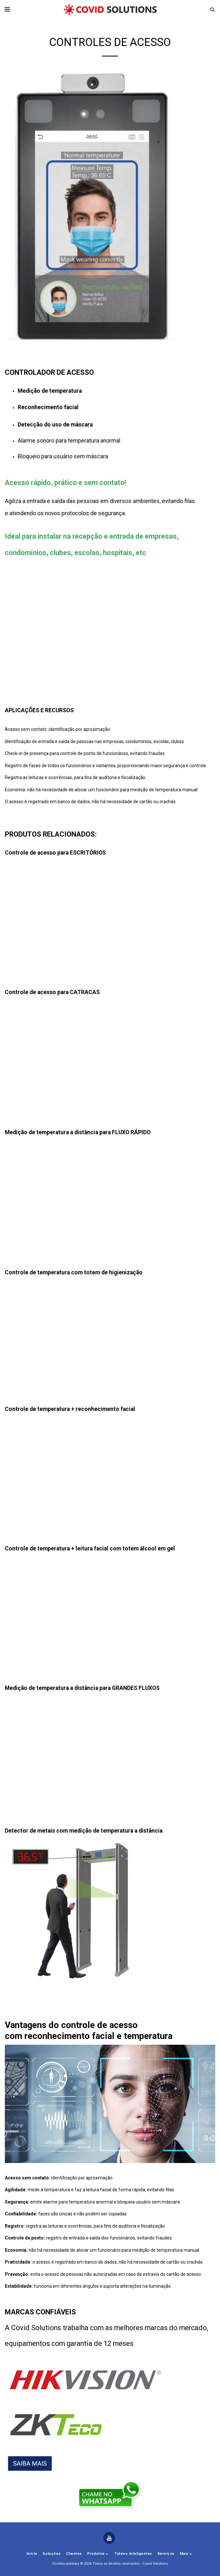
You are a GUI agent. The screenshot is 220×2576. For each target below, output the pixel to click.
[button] (7, 9)
